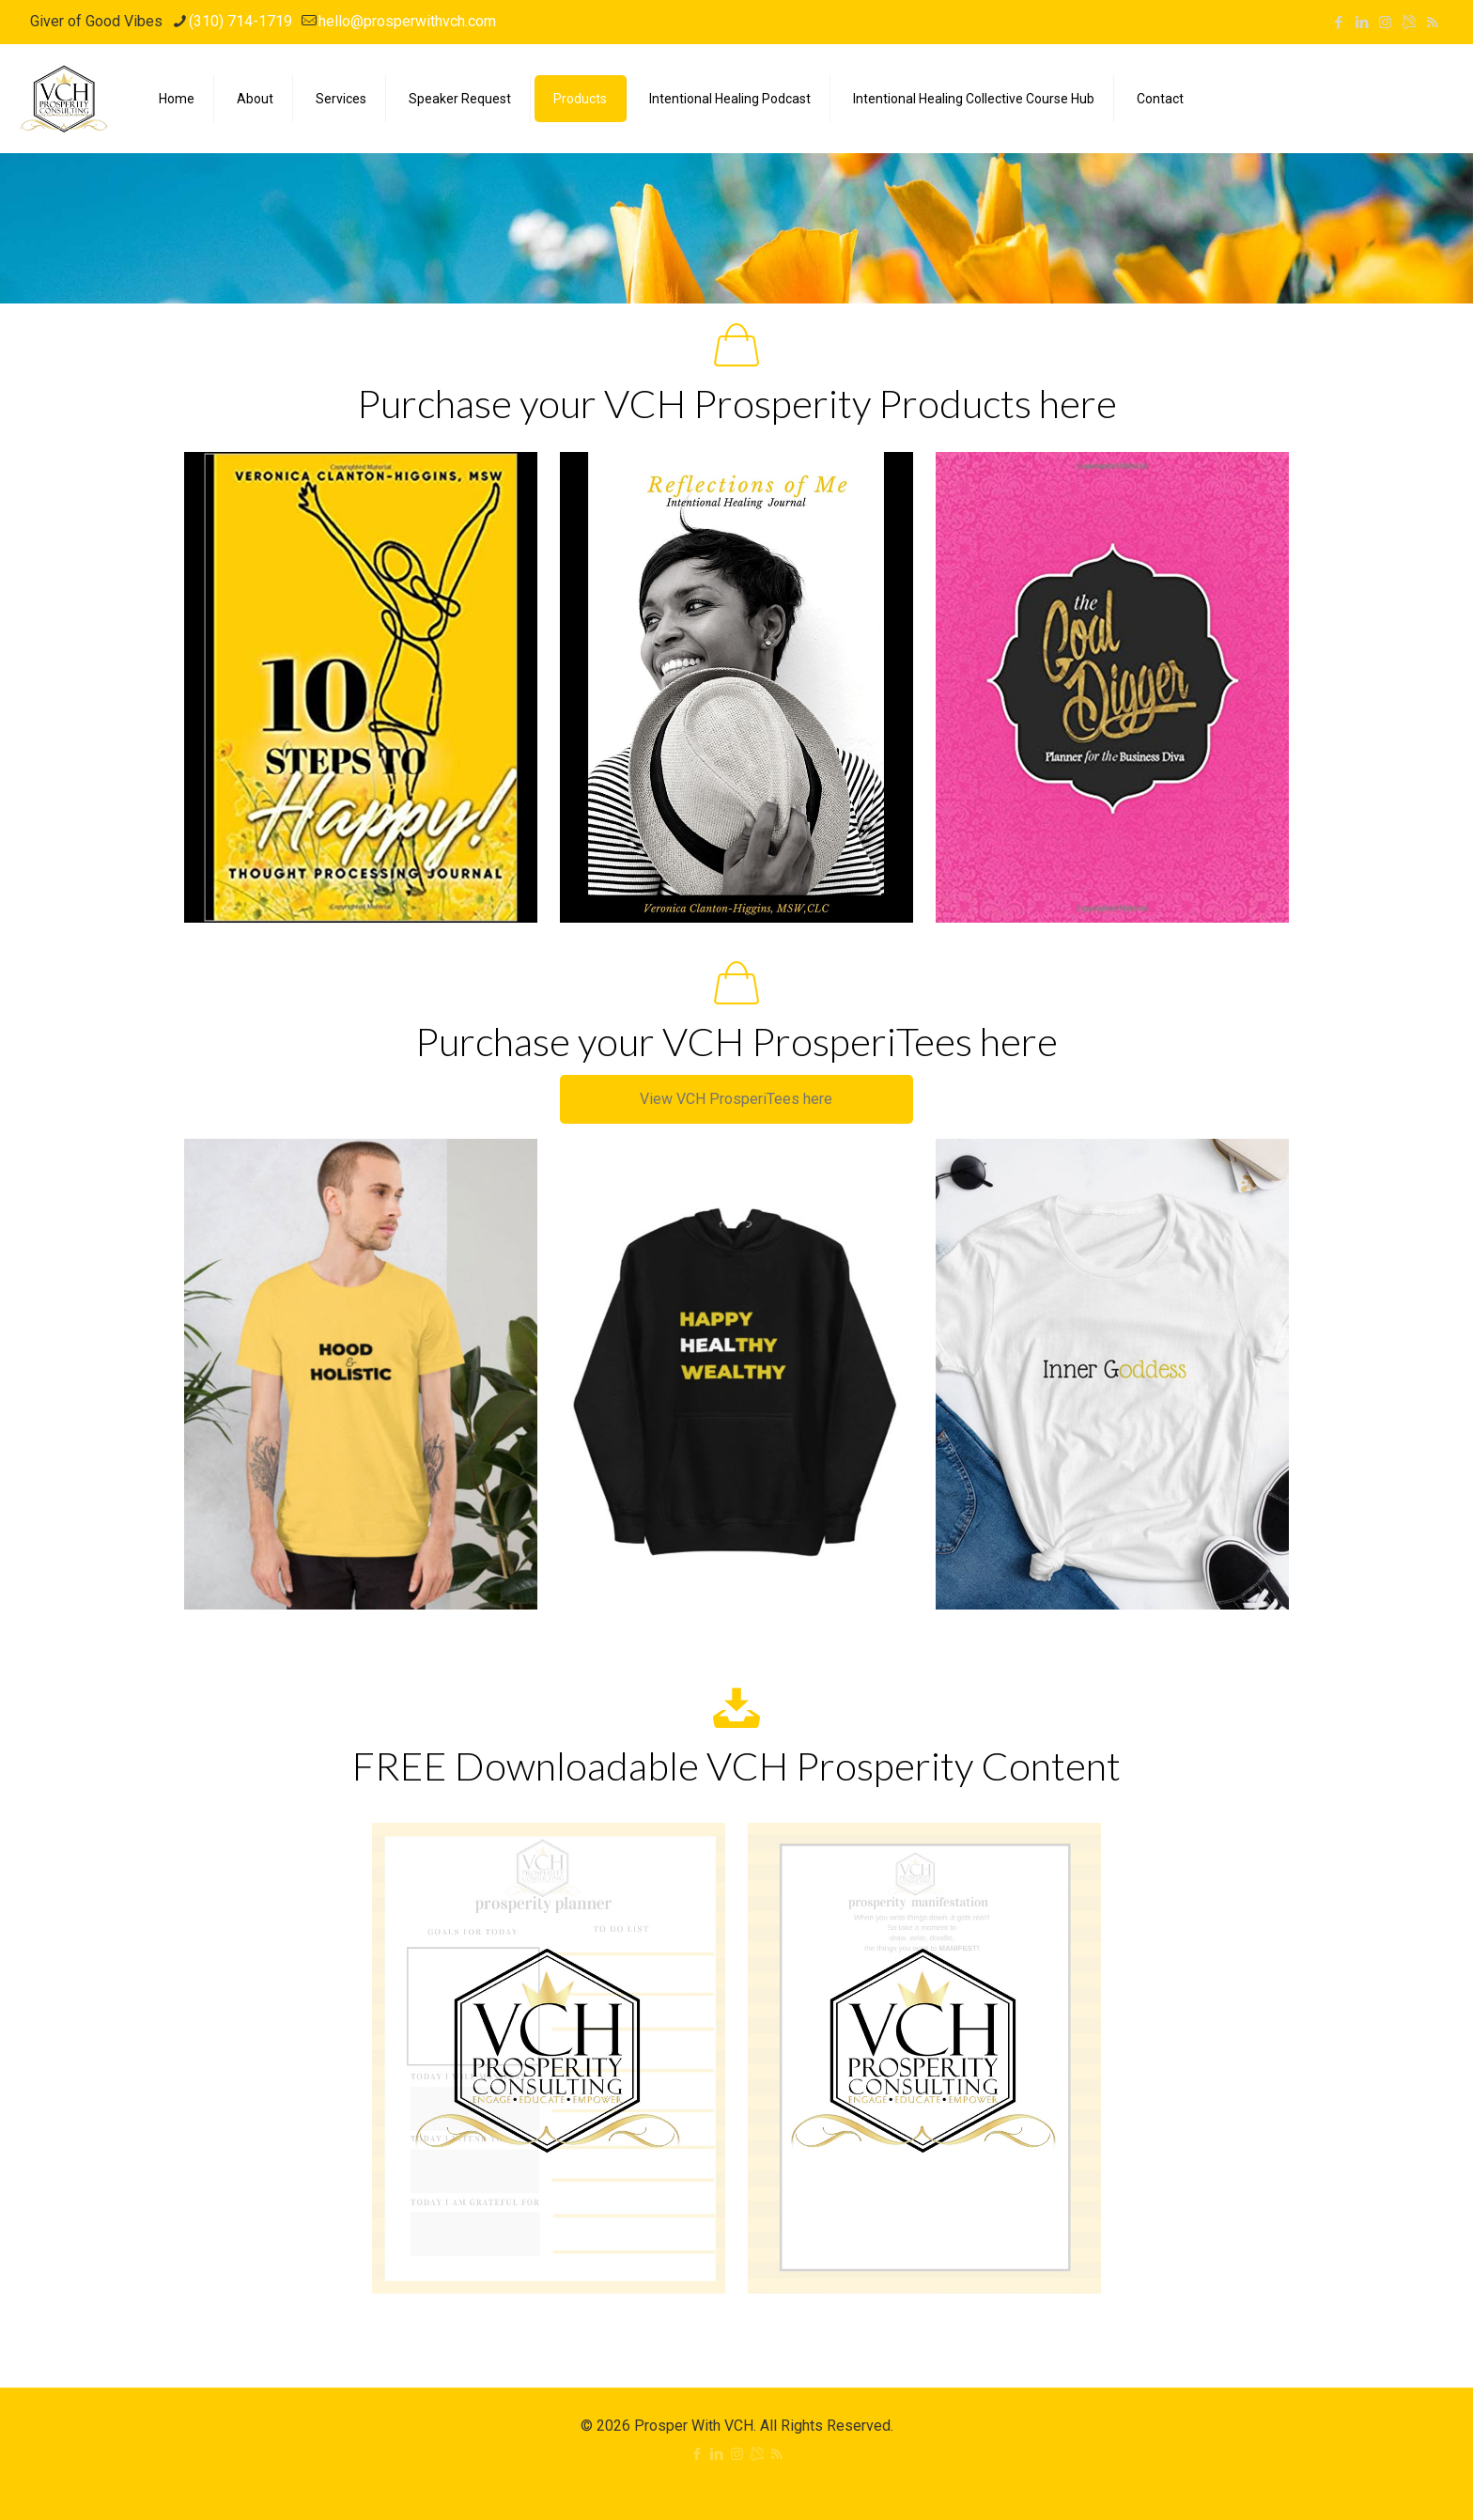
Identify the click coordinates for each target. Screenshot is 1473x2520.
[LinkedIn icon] (1362, 22)
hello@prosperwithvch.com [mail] (407, 21)
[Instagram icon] (1385, 22)
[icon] (1409, 22)
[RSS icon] (1432, 22)
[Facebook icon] (1338, 22)
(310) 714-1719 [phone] (240, 21)
